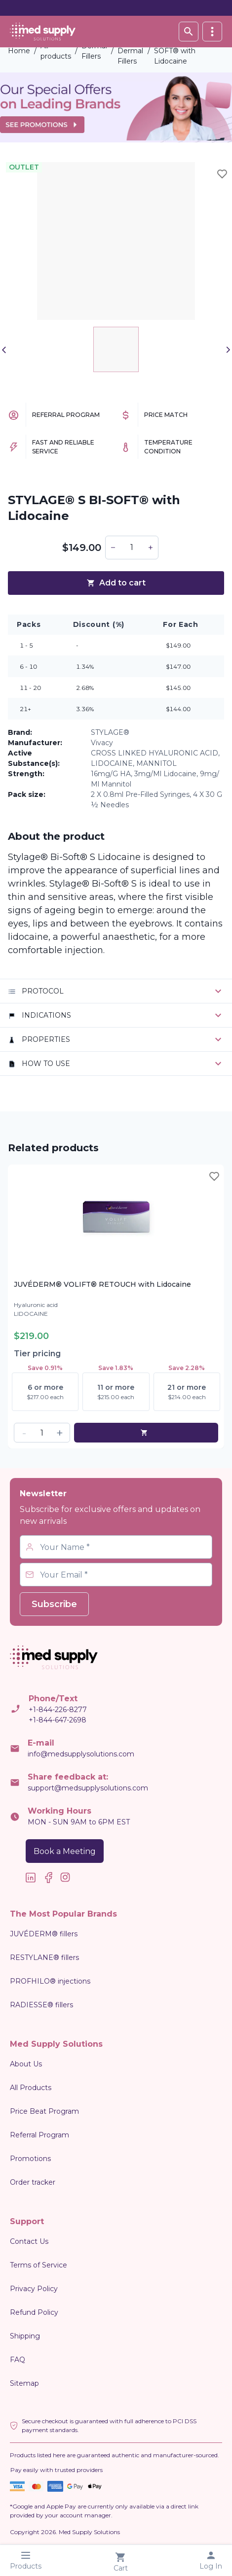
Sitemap (24, 2383)
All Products (30, 2087)
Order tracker (32, 2182)
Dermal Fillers (94, 51)
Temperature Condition (168, 447)
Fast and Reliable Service (63, 447)
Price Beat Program (44, 2111)
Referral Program (66, 414)
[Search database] (188, 31)
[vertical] (212, 31)
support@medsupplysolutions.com (88, 1788)
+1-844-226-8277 (58, 1709)
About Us (26, 2064)
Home (19, 50)
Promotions (30, 2158)
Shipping (25, 2336)
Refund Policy (34, 2312)
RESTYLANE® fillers (44, 1957)
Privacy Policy (34, 2288)
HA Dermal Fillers (130, 51)
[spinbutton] (131, 547)
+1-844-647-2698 (57, 1720)
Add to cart (116, 582)
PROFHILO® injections (50, 1981)
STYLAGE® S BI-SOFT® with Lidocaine (182, 51)
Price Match (166, 414)
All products (55, 51)
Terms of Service (38, 2265)
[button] (113, 547)
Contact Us (29, 2241)
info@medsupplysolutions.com (81, 1754)
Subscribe (54, 1604)
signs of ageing (42, 910)
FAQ (17, 2359)
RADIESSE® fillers (41, 2004)
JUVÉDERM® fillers (43, 1933)
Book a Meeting (65, 1851)
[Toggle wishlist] (222, 174)
